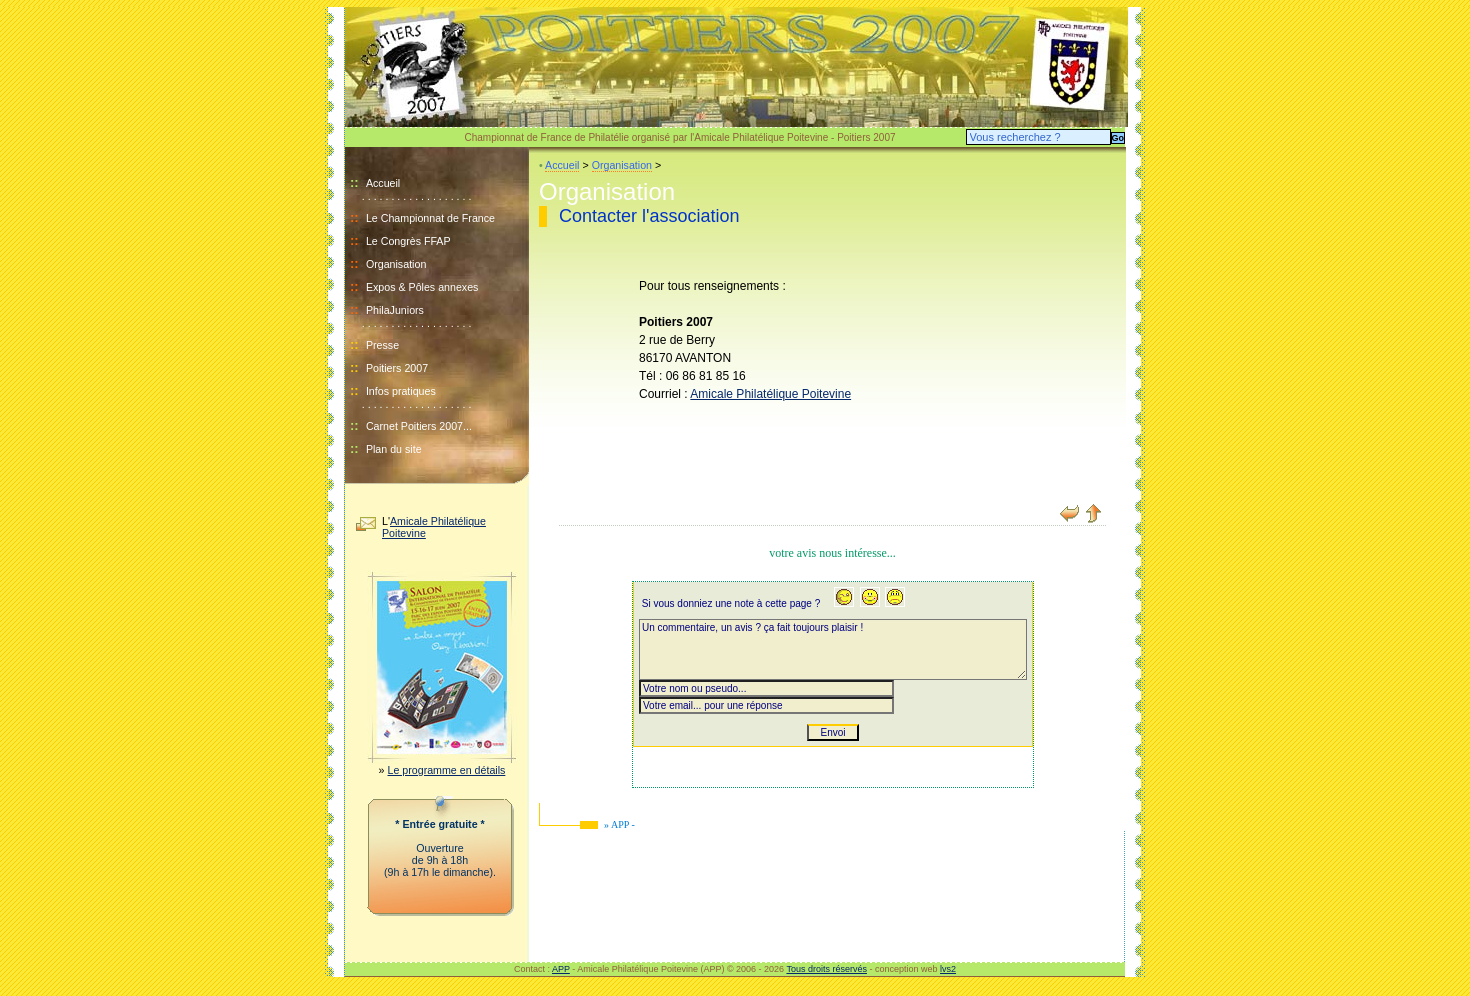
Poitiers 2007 (397, 368)
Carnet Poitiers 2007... (419, 426)
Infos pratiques (401, 391)
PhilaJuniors (395, 310)
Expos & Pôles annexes (422, 287)
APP (561, 969)
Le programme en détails (447, 770)
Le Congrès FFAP (408, 241)
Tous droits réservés (826, 969)
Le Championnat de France (430, 218)
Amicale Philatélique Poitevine (770, 394)
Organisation (396, 264)
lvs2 (948, 969)
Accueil (375, 183)
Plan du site (394, 449)
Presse (382, 345)
